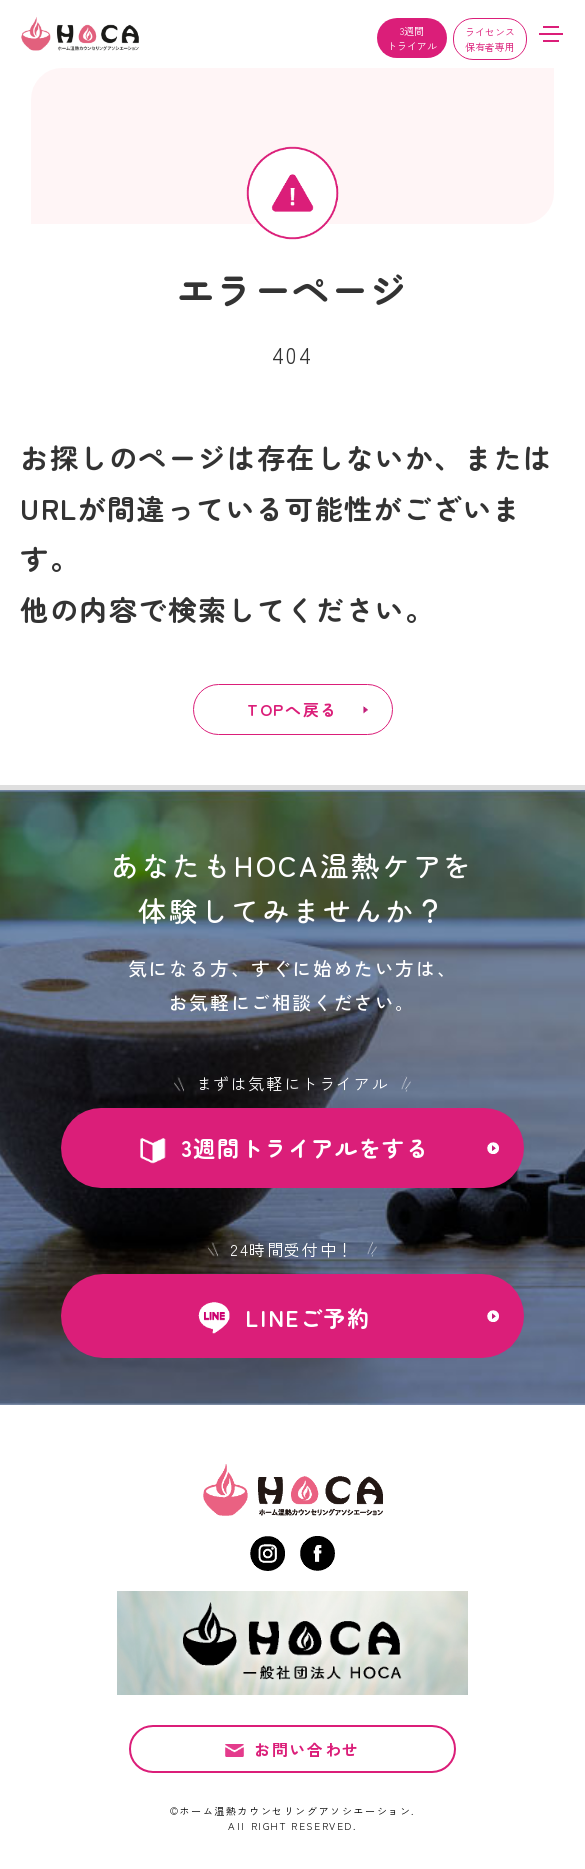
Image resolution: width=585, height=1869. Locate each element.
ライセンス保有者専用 (490, 39)
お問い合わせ (307, 1756)
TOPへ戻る (292, 709)
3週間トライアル (412, 38)
